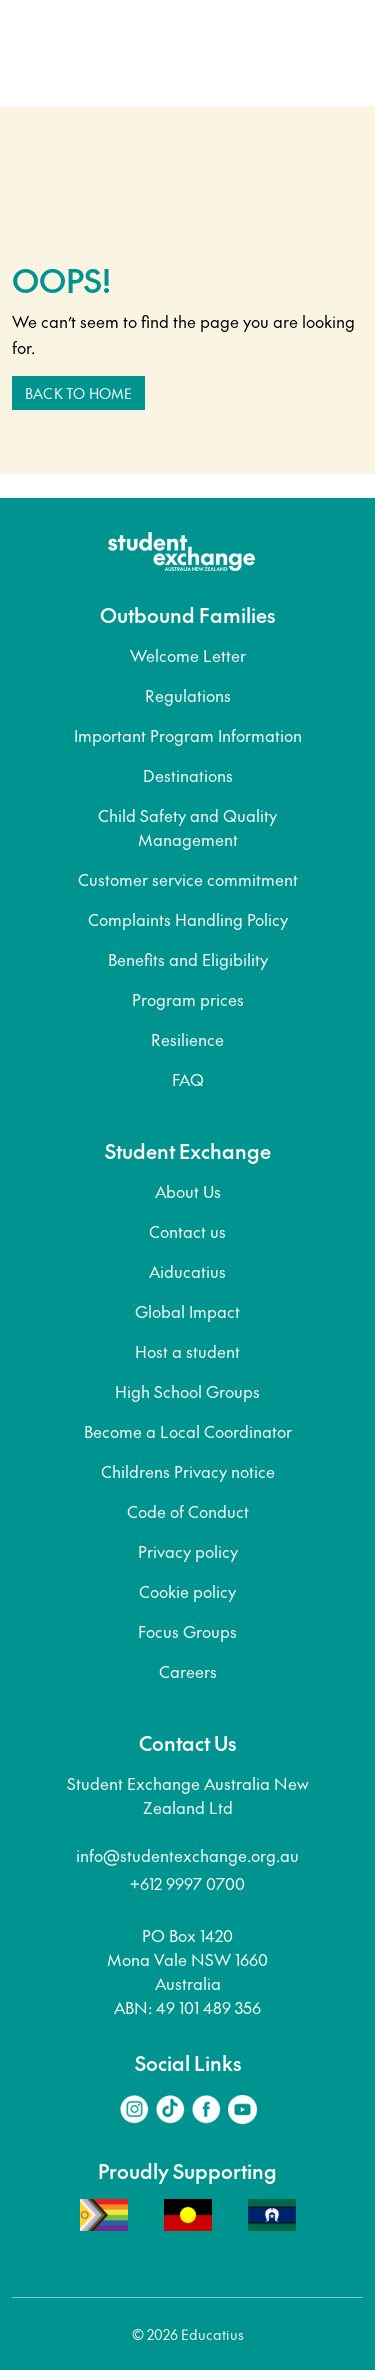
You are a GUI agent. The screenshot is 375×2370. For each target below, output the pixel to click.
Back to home (78, 393)
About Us (188, 1191)
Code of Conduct (188, 1511)
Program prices (188, 999)
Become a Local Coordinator (188, 1431)
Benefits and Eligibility (188, 959)
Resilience (187, 1039)
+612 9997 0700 (187, 1883)
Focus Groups (187, 1631)
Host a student (187, 1351)
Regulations (188, 695)
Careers (188, 1671)
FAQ (188, 1079)
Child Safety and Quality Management (187, 827)
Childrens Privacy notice (188, 1471)
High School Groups (187, 1391)
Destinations (188, 775)
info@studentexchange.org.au (187, 1855)
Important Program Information (188, 735)
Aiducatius (187, 1271)
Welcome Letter (188, 655)
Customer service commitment (188, 879)
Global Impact (187, 1311)
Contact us (187, 1231)
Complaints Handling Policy (188, 919)
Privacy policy (188, 1551)
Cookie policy (187, 1591)
